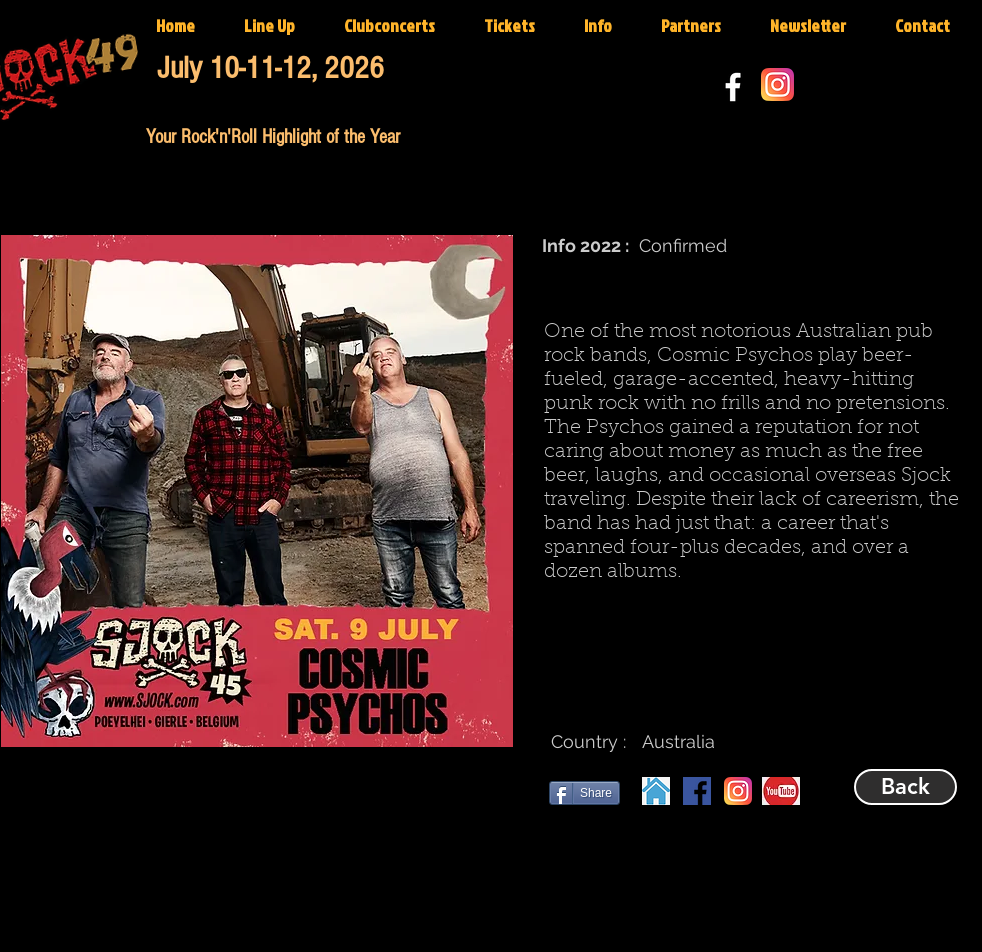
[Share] (584, 793)
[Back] (905, 787)
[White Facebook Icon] (733, 87)
